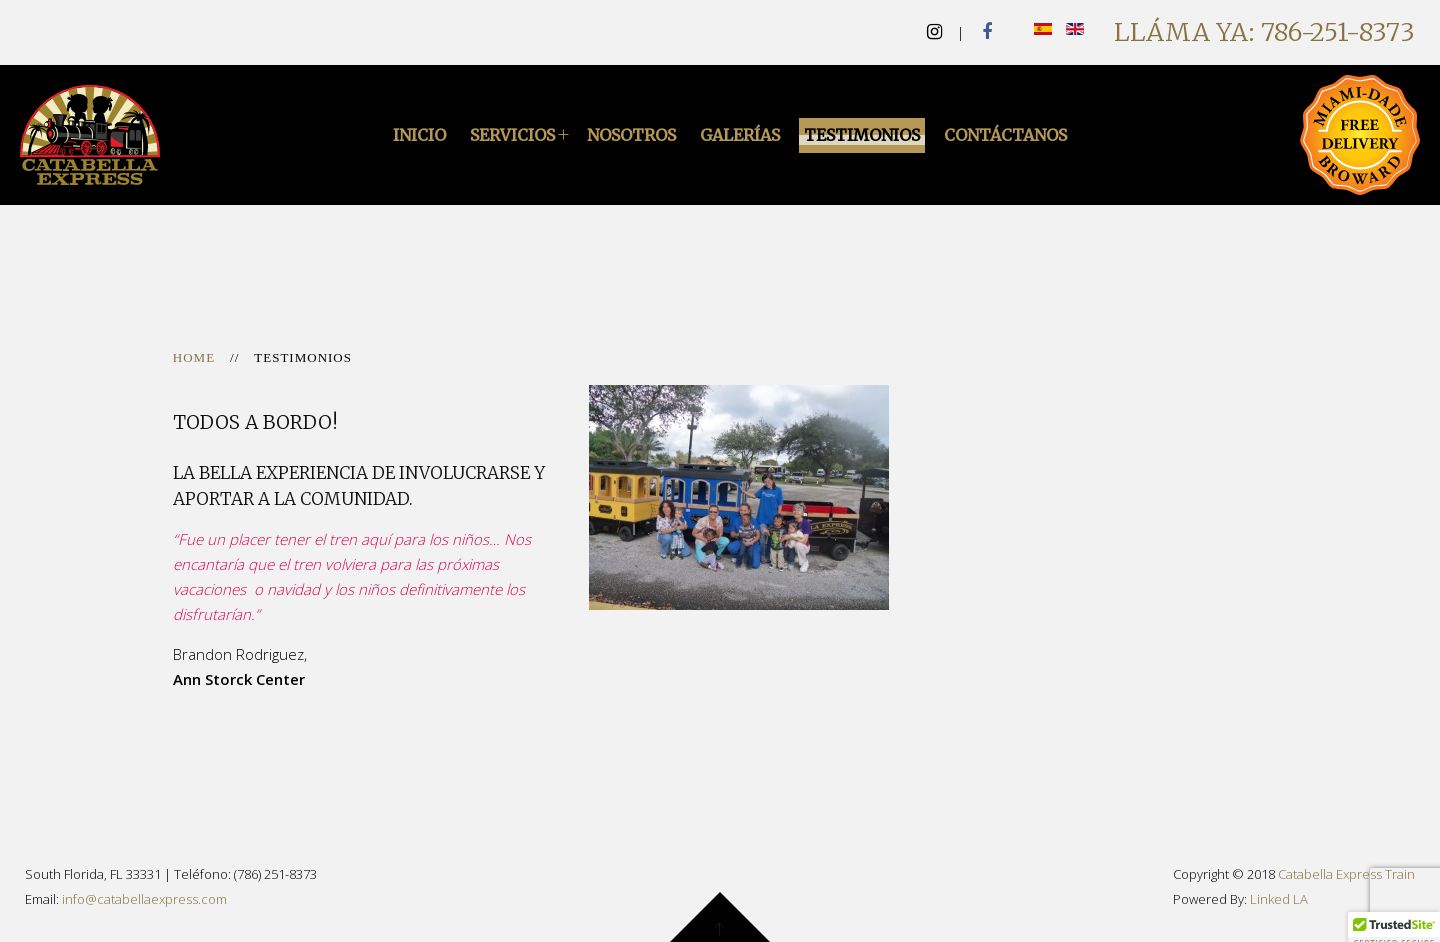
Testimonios (862, 135)
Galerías (740, 135)
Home (194, 357)
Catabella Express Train (1346, 874)
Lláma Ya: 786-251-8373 (1264, 32)
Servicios (512, 135)
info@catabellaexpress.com (144, 899)
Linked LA (1279, 899)
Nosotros (631, 135)
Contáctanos (1005, 135)
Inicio (419, 135)
